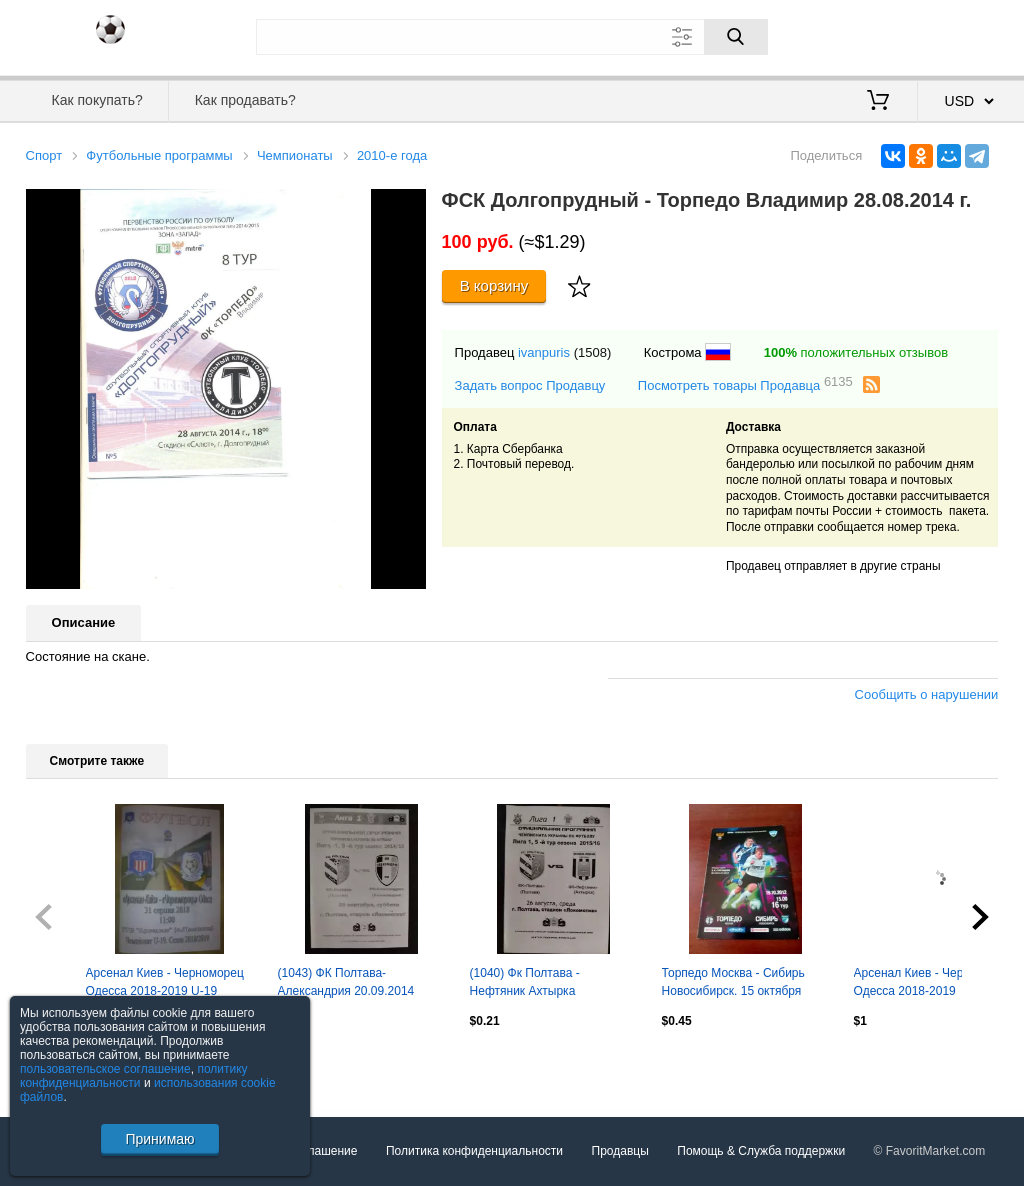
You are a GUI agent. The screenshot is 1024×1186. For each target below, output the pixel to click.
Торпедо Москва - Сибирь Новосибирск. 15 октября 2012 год (733, 984)
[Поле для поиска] (512, 37)
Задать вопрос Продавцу (530, 385)
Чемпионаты (295, 155)
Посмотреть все (70, 1064)
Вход (882, 35)
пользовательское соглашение (105, 1069)
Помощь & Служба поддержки (761, 1151)
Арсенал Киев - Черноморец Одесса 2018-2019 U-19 (165, 982)
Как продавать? (245, 100)
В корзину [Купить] (494, 285)
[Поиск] (736, 37)
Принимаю (159, 1139)
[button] (408, 207)
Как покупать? (97, 100)
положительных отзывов (856, 352)
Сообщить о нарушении (927, 694)
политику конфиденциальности (134, 1076)
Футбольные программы (159, 155)
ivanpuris (544, 352)
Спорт (44, 155)
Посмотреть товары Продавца (745, 384)
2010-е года (392, 155)
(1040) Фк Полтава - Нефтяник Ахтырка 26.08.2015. (525, 984)
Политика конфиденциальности (474, 1151)
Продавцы (620, 1151)
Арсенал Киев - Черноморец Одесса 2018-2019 (933, 982)
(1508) (593, 352)
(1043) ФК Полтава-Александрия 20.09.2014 (346, 982)
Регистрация (958, 35)
